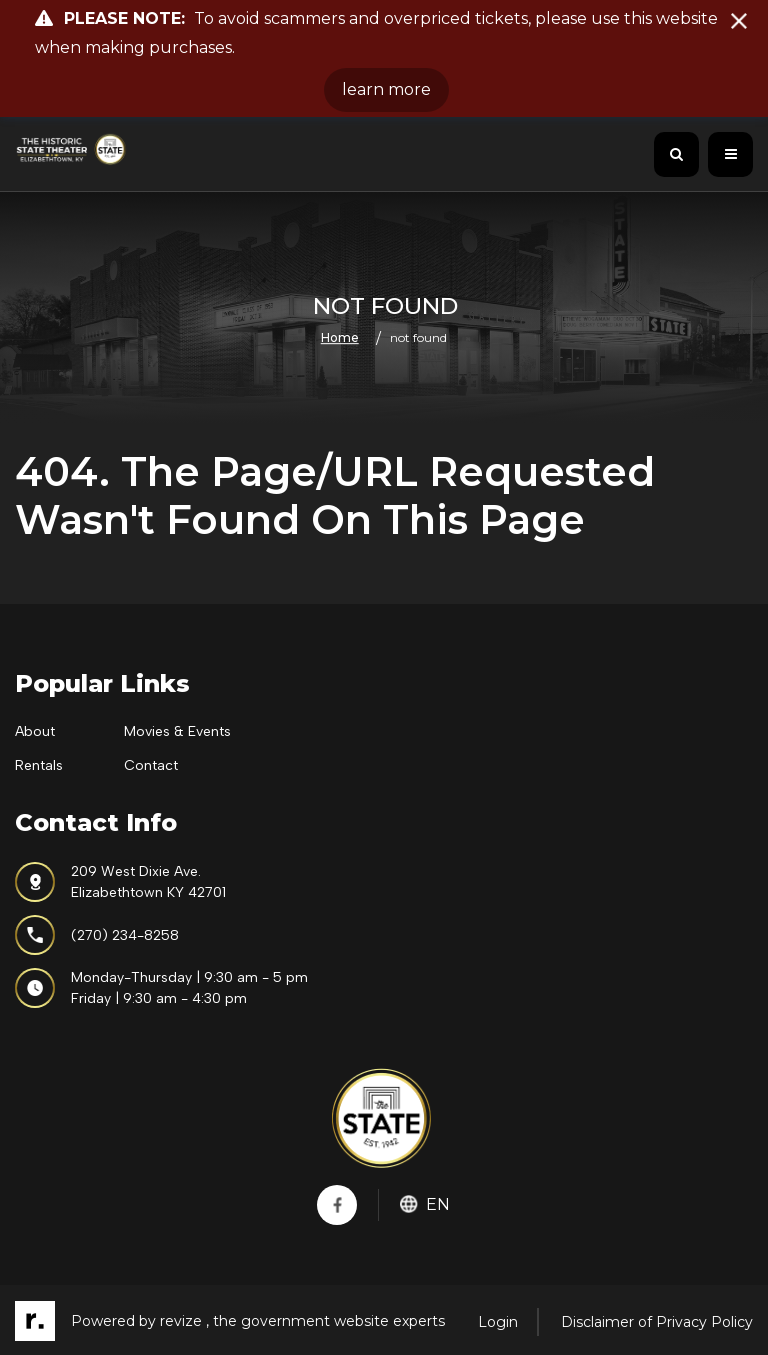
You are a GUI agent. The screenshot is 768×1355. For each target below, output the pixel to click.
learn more (386, 89)
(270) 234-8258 (97, 935)
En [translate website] (425, 1204)
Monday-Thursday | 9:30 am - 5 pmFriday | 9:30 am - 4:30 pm (161, 988)
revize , (184, 1321)
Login (498, 1322)
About (35, 731)
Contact (151, 765)
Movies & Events (177, 731)
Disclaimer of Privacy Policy (657, 1322)
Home (340, 338)
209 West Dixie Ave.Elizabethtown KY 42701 (120, 882)
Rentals (39, 765)
